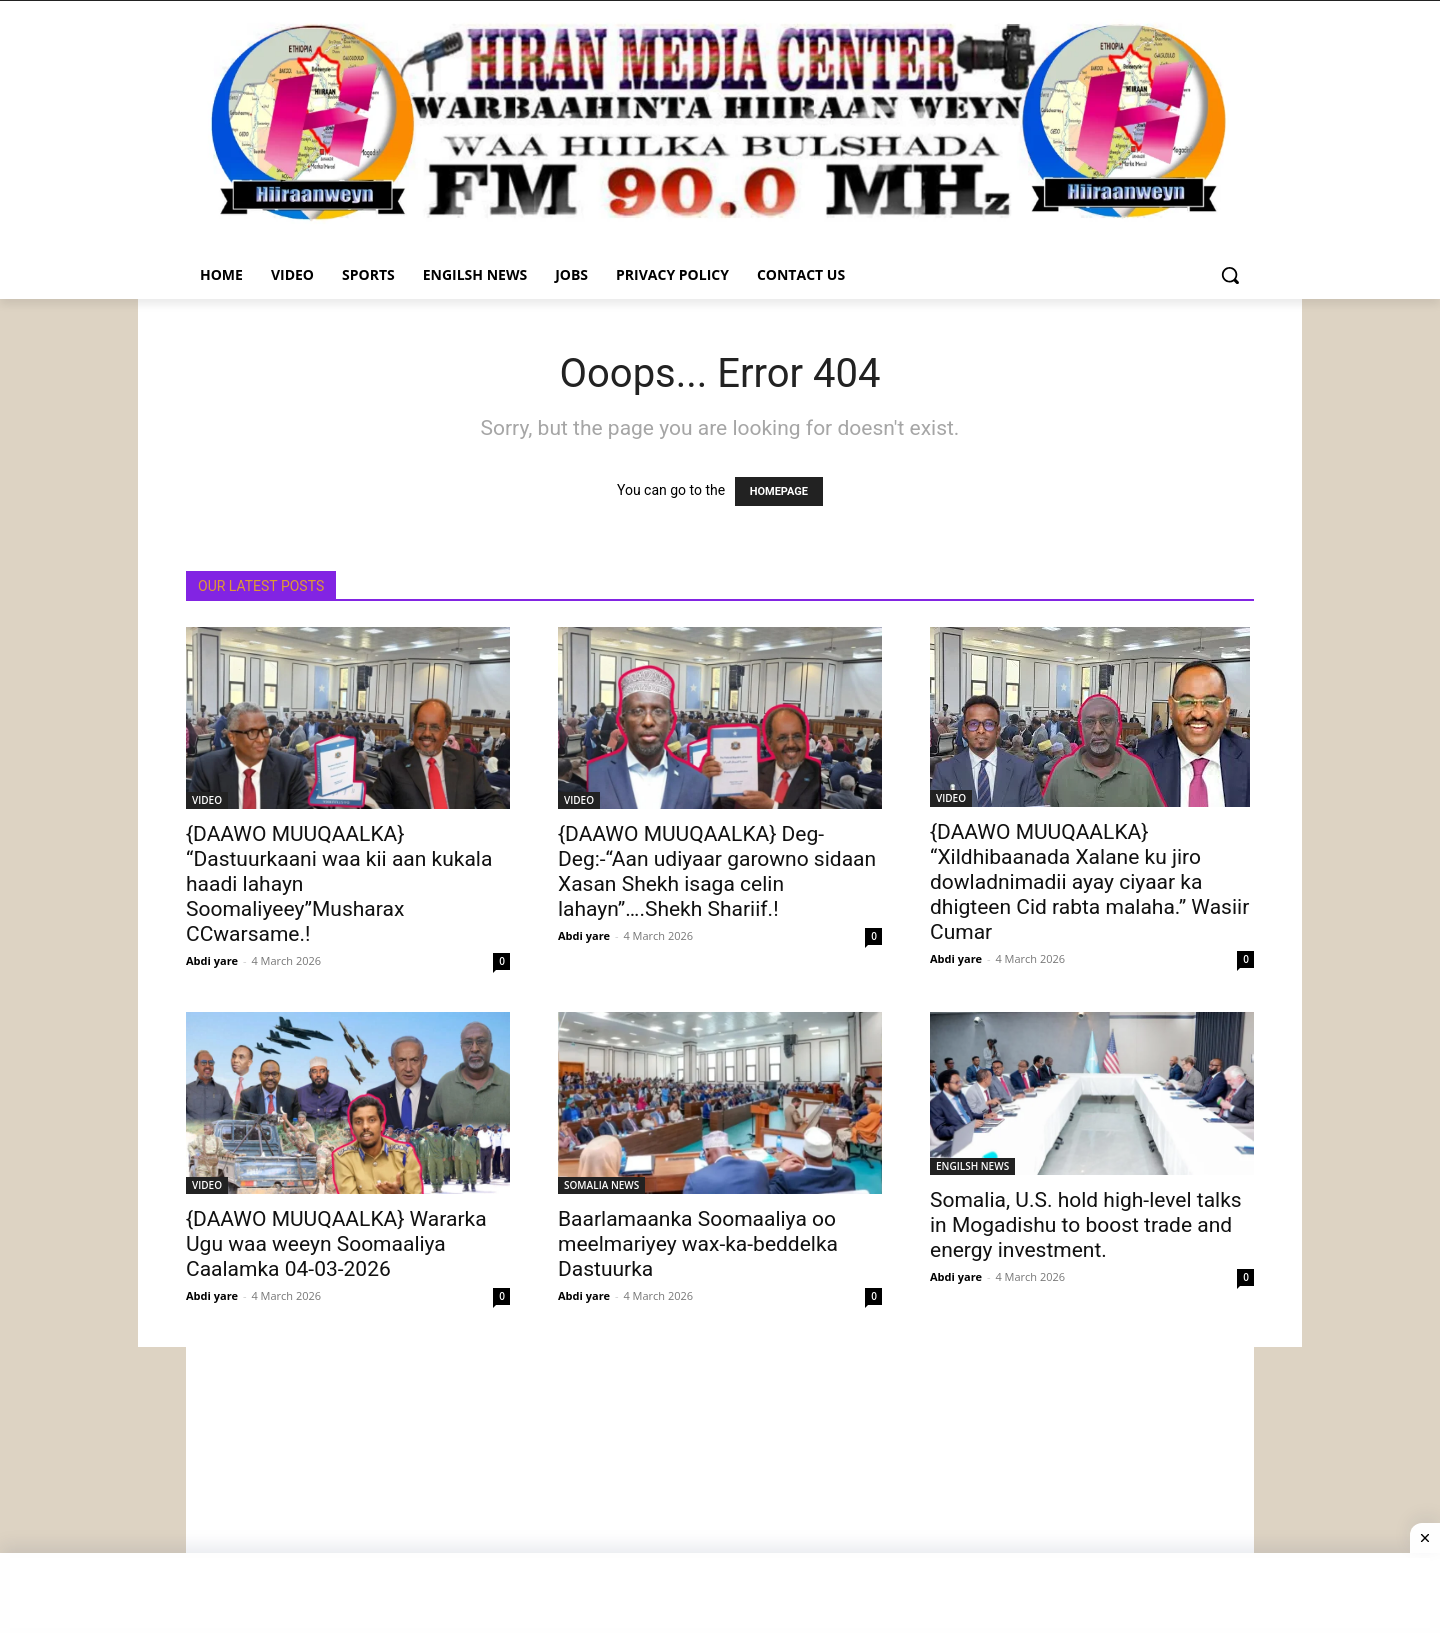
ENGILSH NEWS (972, 1166)
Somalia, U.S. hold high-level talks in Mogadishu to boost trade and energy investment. (1086, 1225)
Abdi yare (212, 960)
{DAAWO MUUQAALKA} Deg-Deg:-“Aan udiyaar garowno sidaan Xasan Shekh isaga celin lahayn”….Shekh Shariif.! (717, 871)
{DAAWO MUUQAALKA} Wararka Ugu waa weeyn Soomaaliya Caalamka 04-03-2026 (336, 1244)
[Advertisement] (720, 1487)
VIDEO (207, 800)
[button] (1230, 275)
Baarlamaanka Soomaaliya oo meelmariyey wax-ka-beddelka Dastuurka (698, 1244)
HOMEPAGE (779, 491)
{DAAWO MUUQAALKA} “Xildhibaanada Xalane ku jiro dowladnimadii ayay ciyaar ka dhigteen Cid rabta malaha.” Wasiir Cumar (1089, 882)
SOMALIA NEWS (601, 1185)
